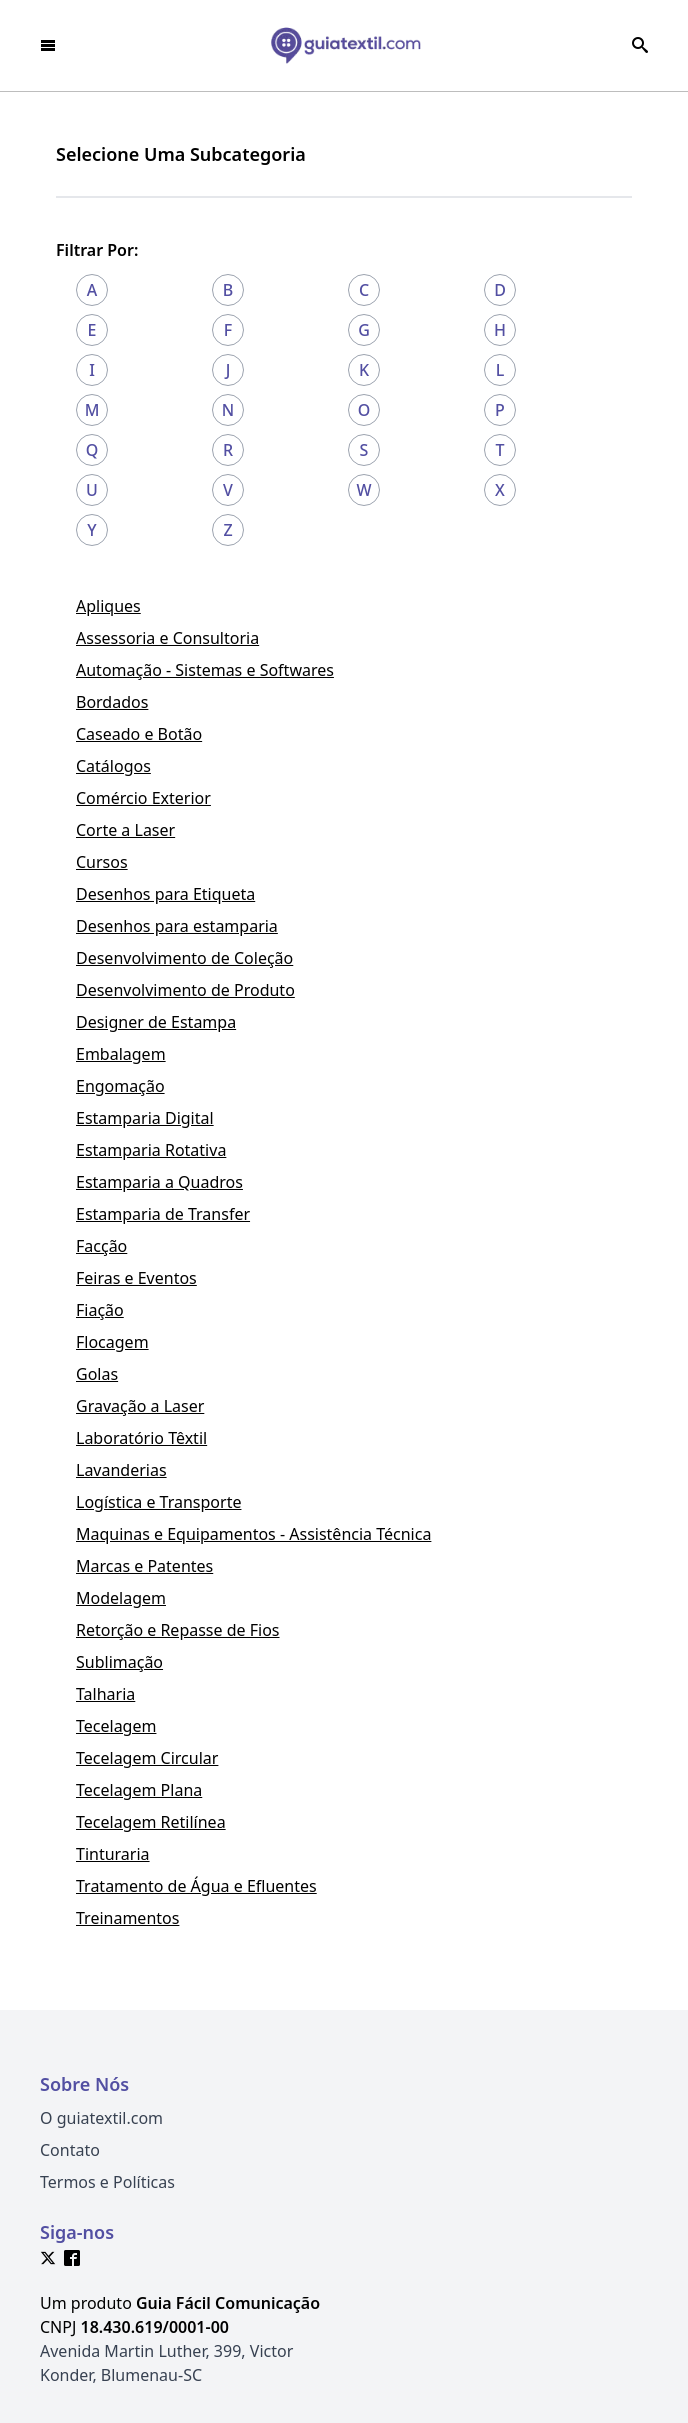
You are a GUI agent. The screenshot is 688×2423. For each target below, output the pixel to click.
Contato (70, 2150)
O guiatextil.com (101, 2118)
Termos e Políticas (107, 2182)
